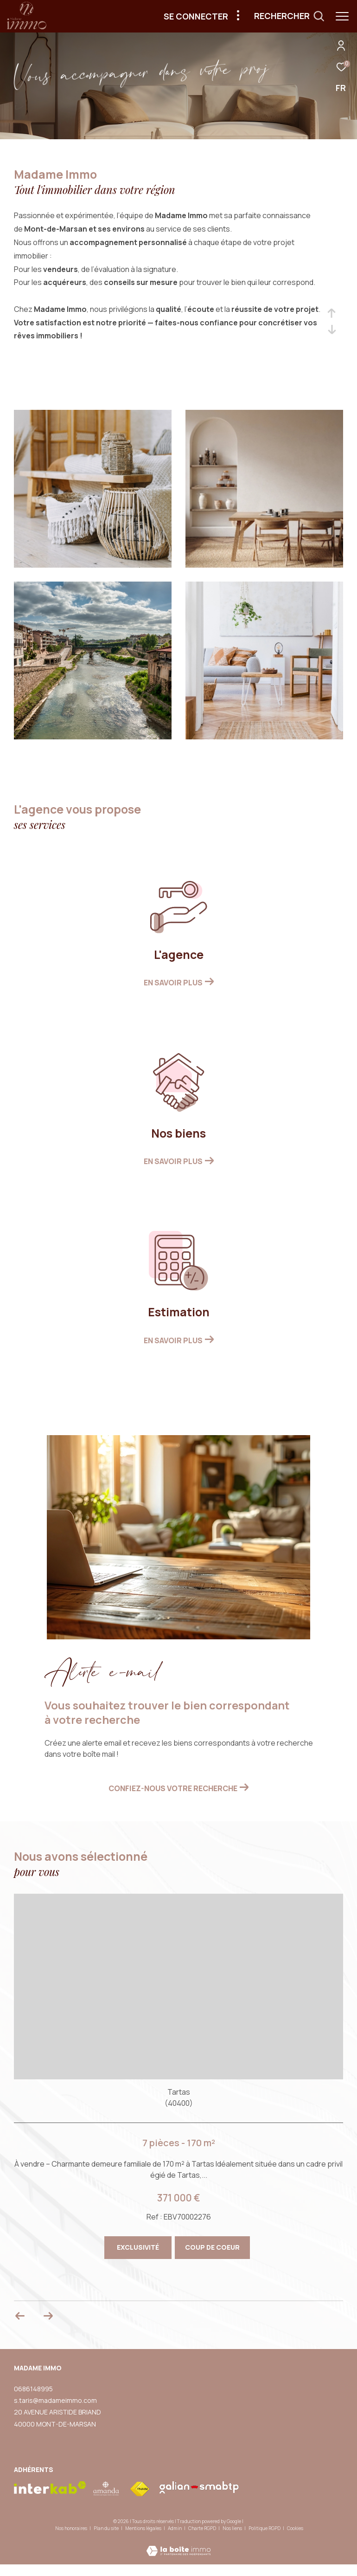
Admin (175, 2528)
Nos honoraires (71, 2528)
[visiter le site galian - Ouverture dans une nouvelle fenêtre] (199, 2487)
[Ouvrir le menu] (342, 16)
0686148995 (33, 2388)
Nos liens (233, 2528)
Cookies (295, 2528)
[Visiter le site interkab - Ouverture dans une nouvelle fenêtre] (50, 2487)
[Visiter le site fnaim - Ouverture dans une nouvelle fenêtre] (140, 2489)
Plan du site (107, 2528)
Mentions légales (143, 2528)
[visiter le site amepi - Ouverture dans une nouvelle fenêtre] (106, 2488)
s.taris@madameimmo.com (55, 2400)
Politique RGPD (264, 2528)
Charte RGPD (202, 2528)
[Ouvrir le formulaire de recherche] (289, 16)
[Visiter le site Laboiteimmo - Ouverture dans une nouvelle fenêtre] (178, 2544)
